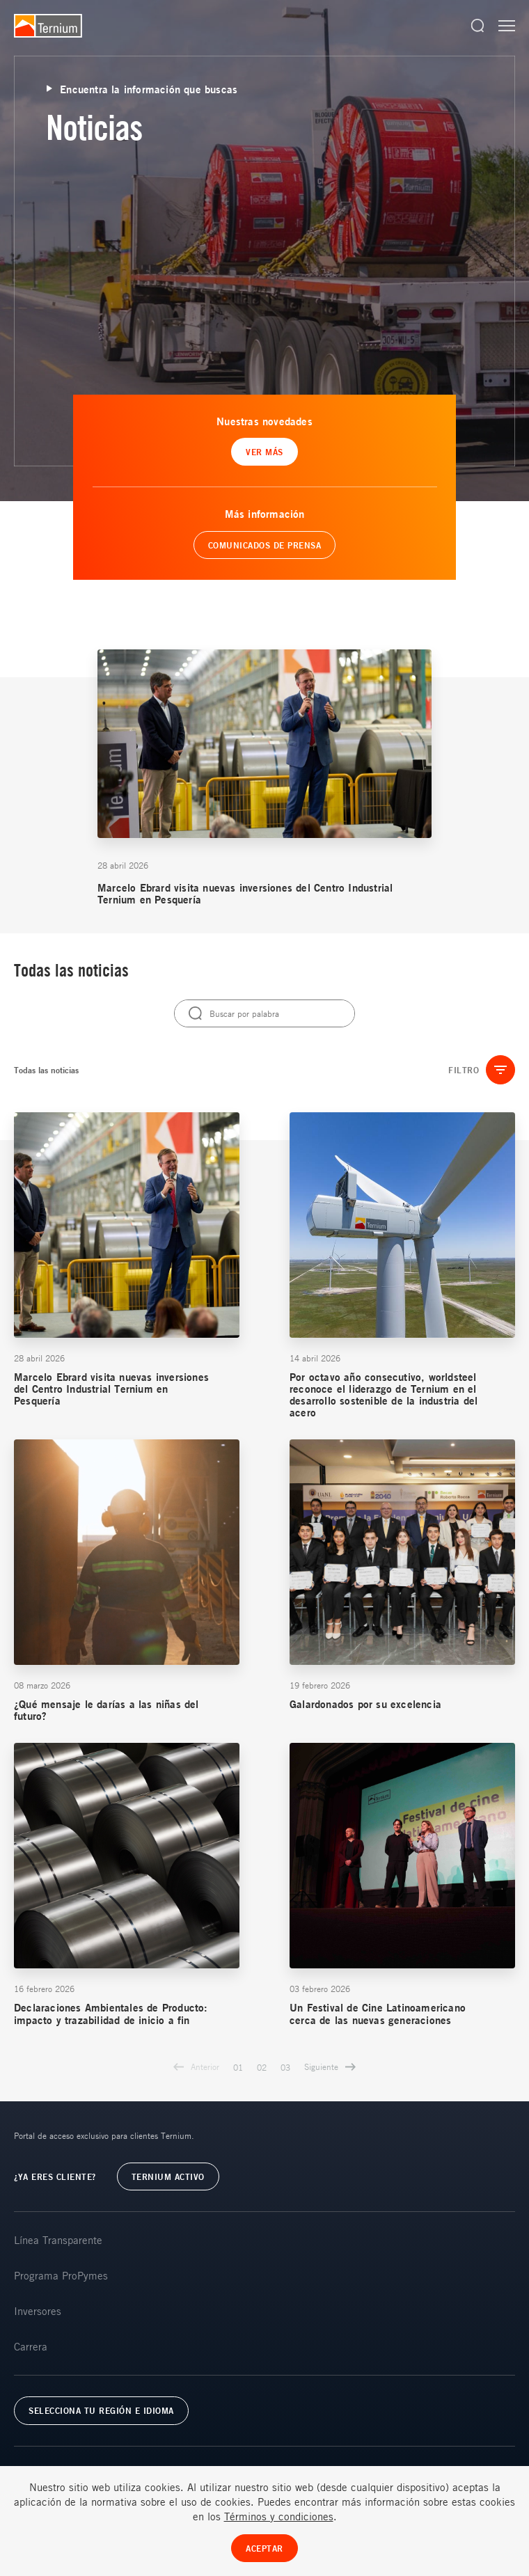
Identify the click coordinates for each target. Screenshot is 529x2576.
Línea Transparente (58, 2240)
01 (238, 2067)
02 (262, 2067)
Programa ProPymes (61, 2275)
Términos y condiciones (278, 2516)
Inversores (37, 2311)
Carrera (30, 2346)
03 (285, 2067)
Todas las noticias (46, 1070)
